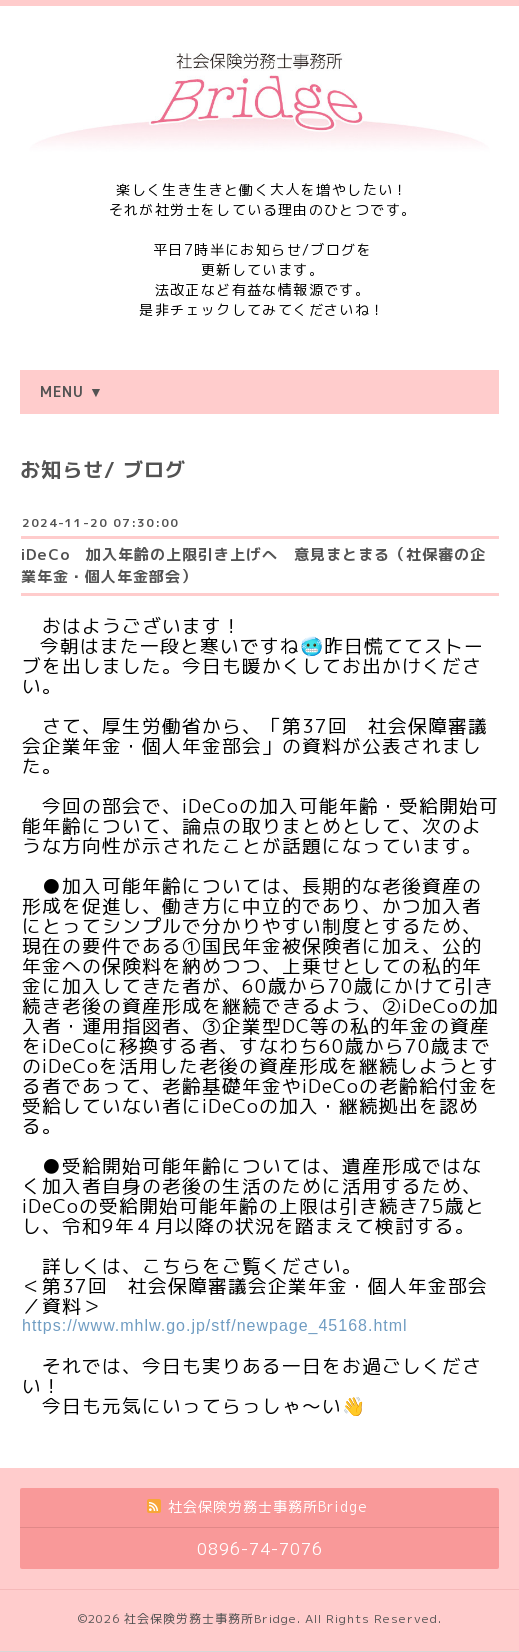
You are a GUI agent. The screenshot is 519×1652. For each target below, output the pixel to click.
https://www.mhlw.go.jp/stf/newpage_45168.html (215, 1325)
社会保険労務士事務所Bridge (210, 1618)
